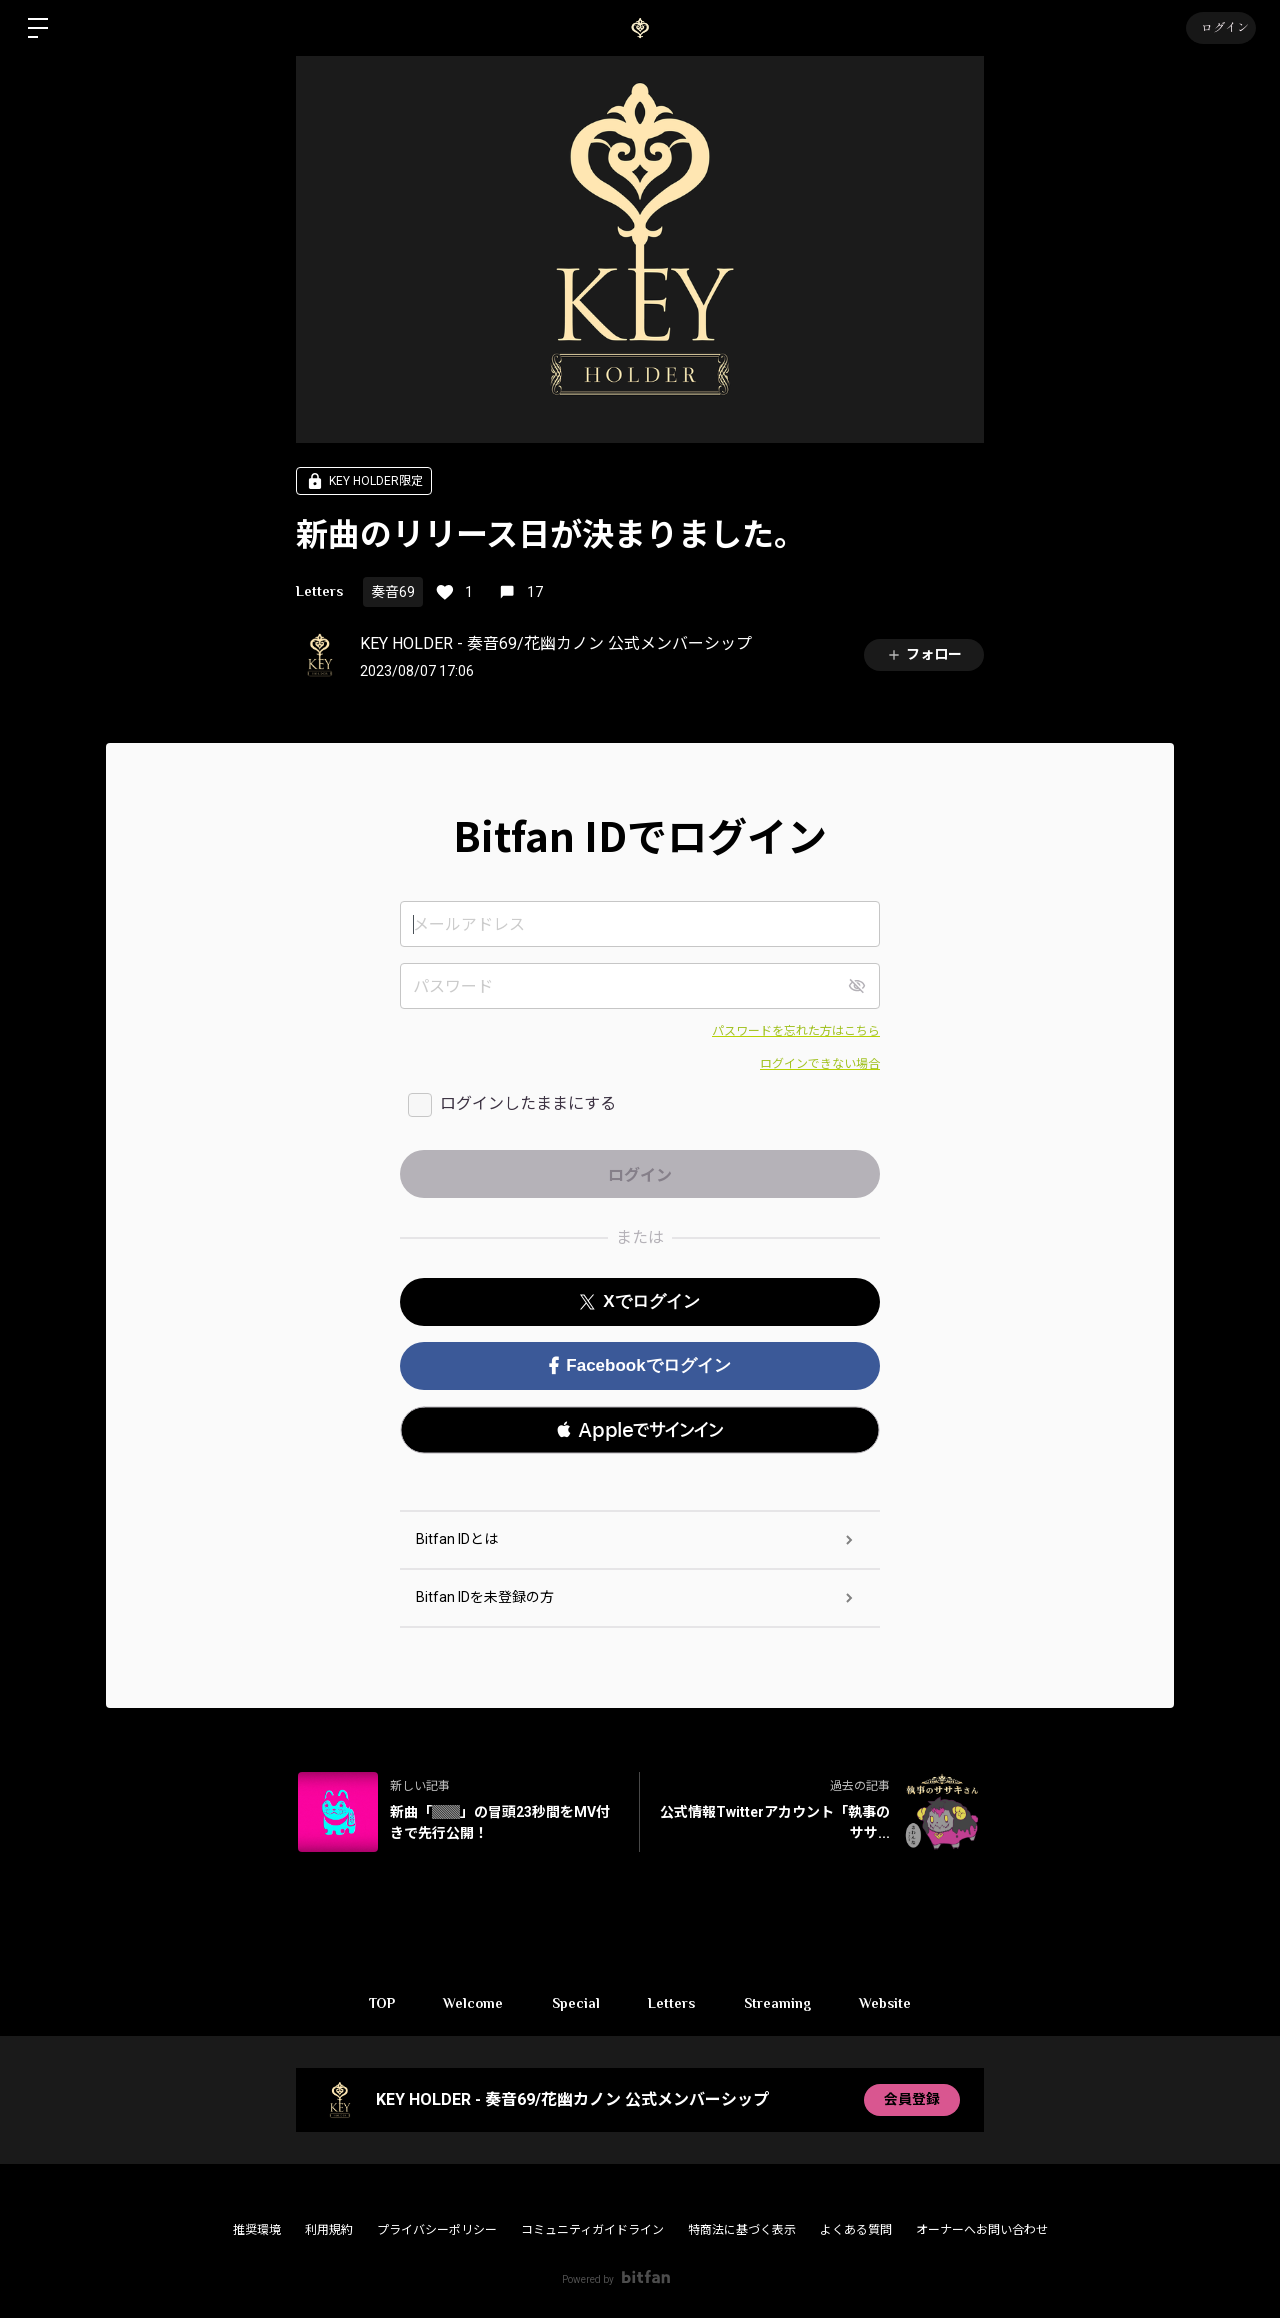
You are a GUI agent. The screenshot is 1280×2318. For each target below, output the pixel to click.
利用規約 (329, 2230)
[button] (640, 1430)
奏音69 (393, 592)
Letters (319, 591)
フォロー (924, 654)
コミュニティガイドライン (592, 2230)
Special (575, 2003)
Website (889, 2003)
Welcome (471, 2003)
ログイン (1220, 28)
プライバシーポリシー (437, 2230)
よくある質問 (856, 2230)
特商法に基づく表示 (742, 2230)
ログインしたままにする (528, 1103)
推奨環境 (257, 2230)
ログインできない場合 (820, 1064)
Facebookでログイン (639, 1365)
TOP (378, 2003)
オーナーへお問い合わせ (982, 2230)
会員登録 (912, 2100)
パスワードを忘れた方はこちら (796, 1031)
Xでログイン (639, 1301)
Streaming (779, 2003)
